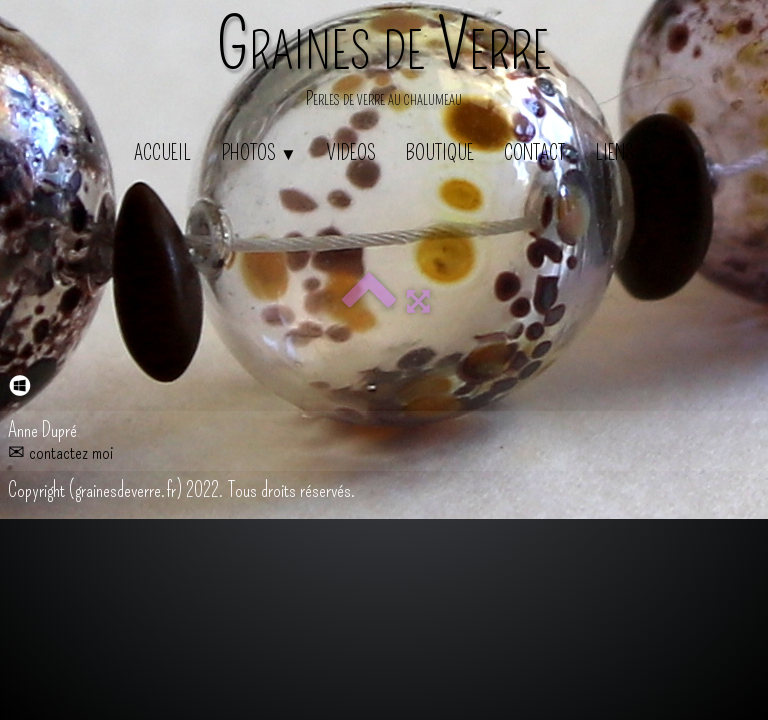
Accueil (162, 153)
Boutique (440, 153)
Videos (351, 153)
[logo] (384, 64)
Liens (614, 153)
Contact (534, 153)
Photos (259, 153)
